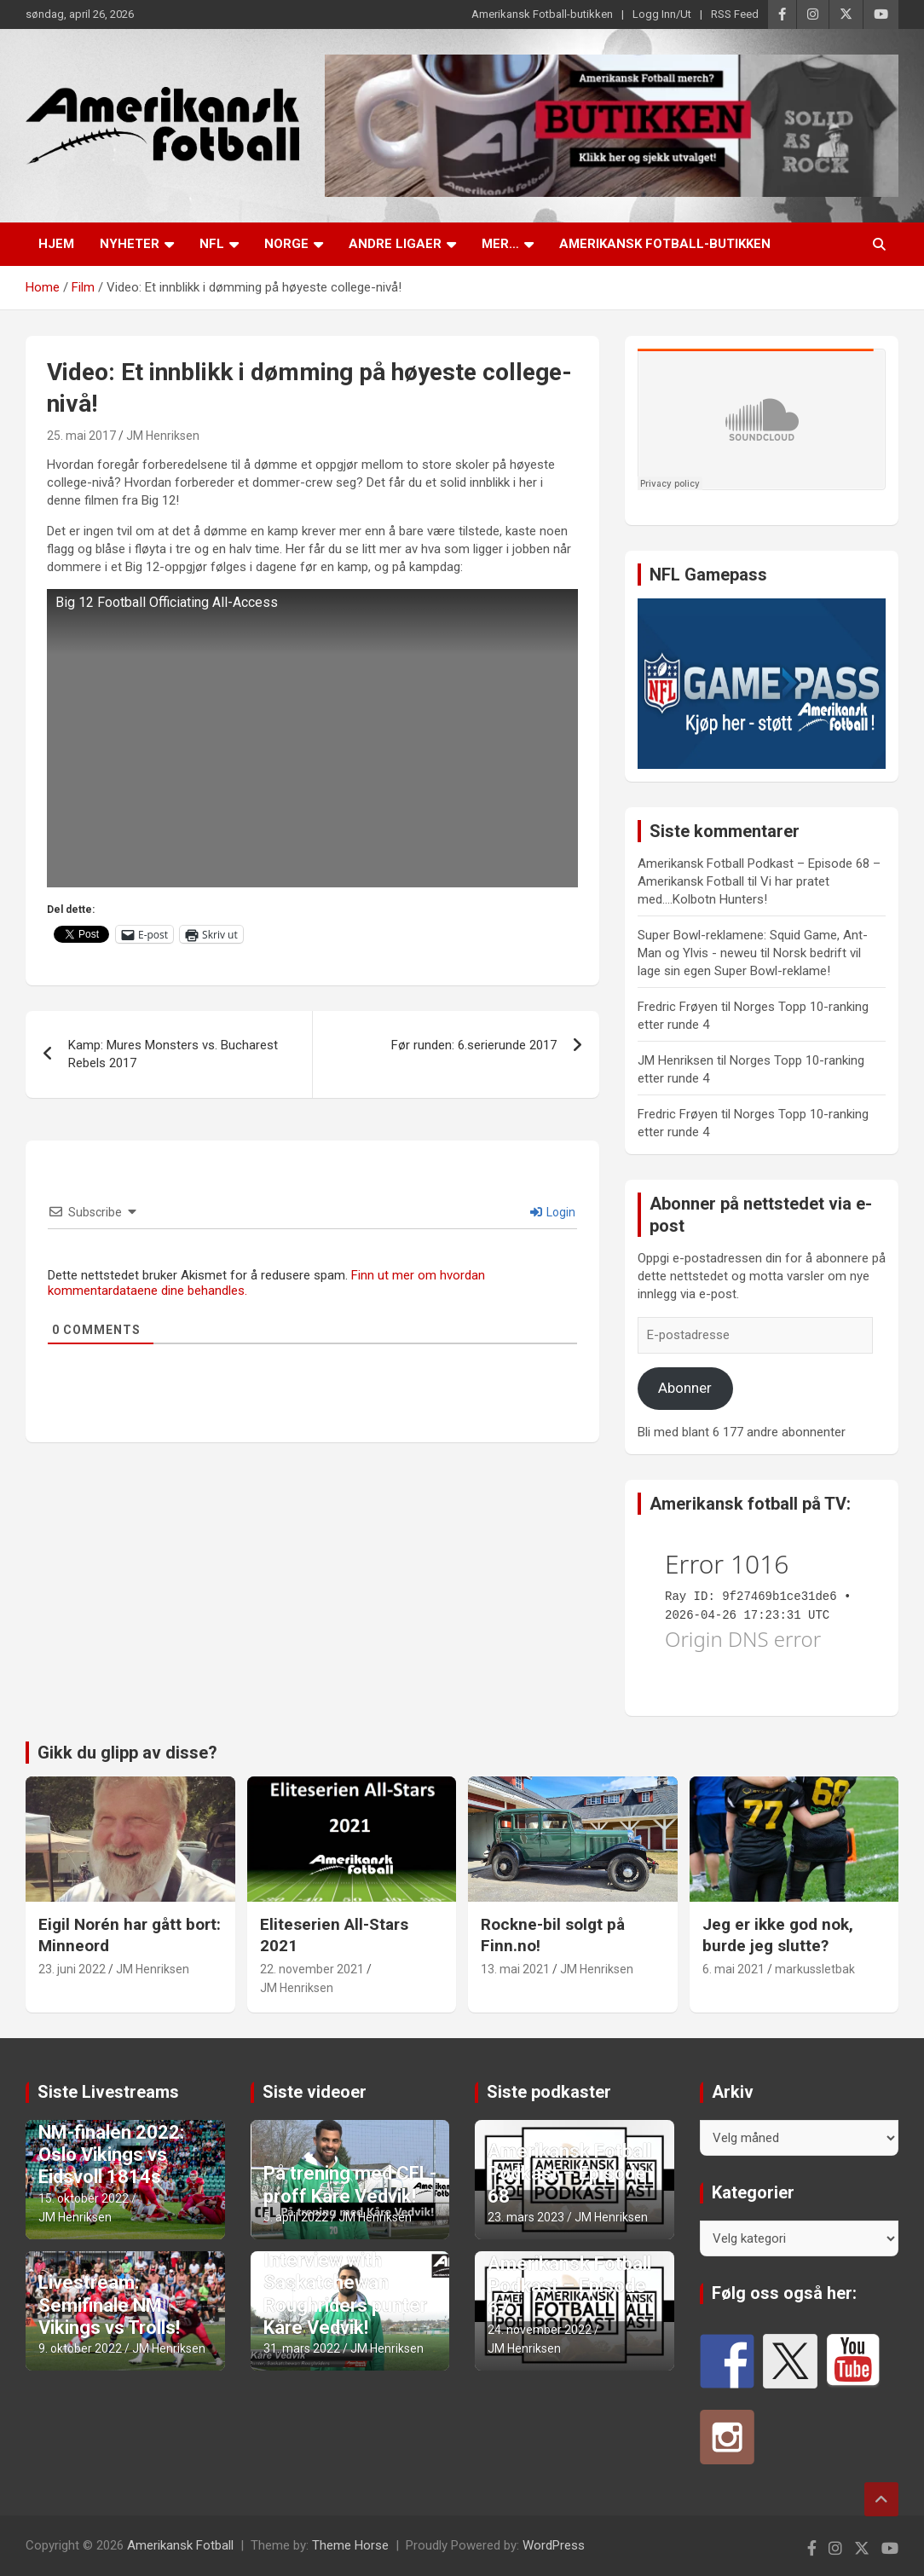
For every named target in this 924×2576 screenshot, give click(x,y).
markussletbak (815, 1969)
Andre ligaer (395, 243)
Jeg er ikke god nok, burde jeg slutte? (777, 1935)
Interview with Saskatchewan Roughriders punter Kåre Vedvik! (345, 2294)
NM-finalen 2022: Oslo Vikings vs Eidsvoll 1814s (111, 2155)
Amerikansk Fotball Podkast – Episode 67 (569, 2286)
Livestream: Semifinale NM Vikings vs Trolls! (109, 2305)
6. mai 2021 (733, 1969)
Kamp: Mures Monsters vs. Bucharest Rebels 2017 (173, 1054)
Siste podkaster (549, 2092)
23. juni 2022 (72, 1969)
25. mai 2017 (81, 435)
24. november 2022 (540, 2329)
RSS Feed (735, 14)
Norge (286, 243)
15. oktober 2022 (83, 2198)
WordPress (554, 2545)
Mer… (500, 243)
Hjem (56, 243)
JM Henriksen (162, 435)
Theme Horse (350, 2545)
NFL (211, 243)
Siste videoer (315, 2092)
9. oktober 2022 (80, 2348)
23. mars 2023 (526, 2217)
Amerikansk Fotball (180, 2545)
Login (552, 1212)
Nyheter (129, 243)
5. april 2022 (295, 2217)
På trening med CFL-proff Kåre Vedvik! (349, 2184)
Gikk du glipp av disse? (127, 1752)
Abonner (685, 1387)
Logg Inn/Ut (661, 14)
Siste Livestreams (108, 2092)
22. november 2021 (312, 1969)
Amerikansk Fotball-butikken (542, 14)
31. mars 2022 (301, 2348)
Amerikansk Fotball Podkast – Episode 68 (569, 2173)
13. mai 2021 (515, 1969)
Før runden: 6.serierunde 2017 (474, 1045)
